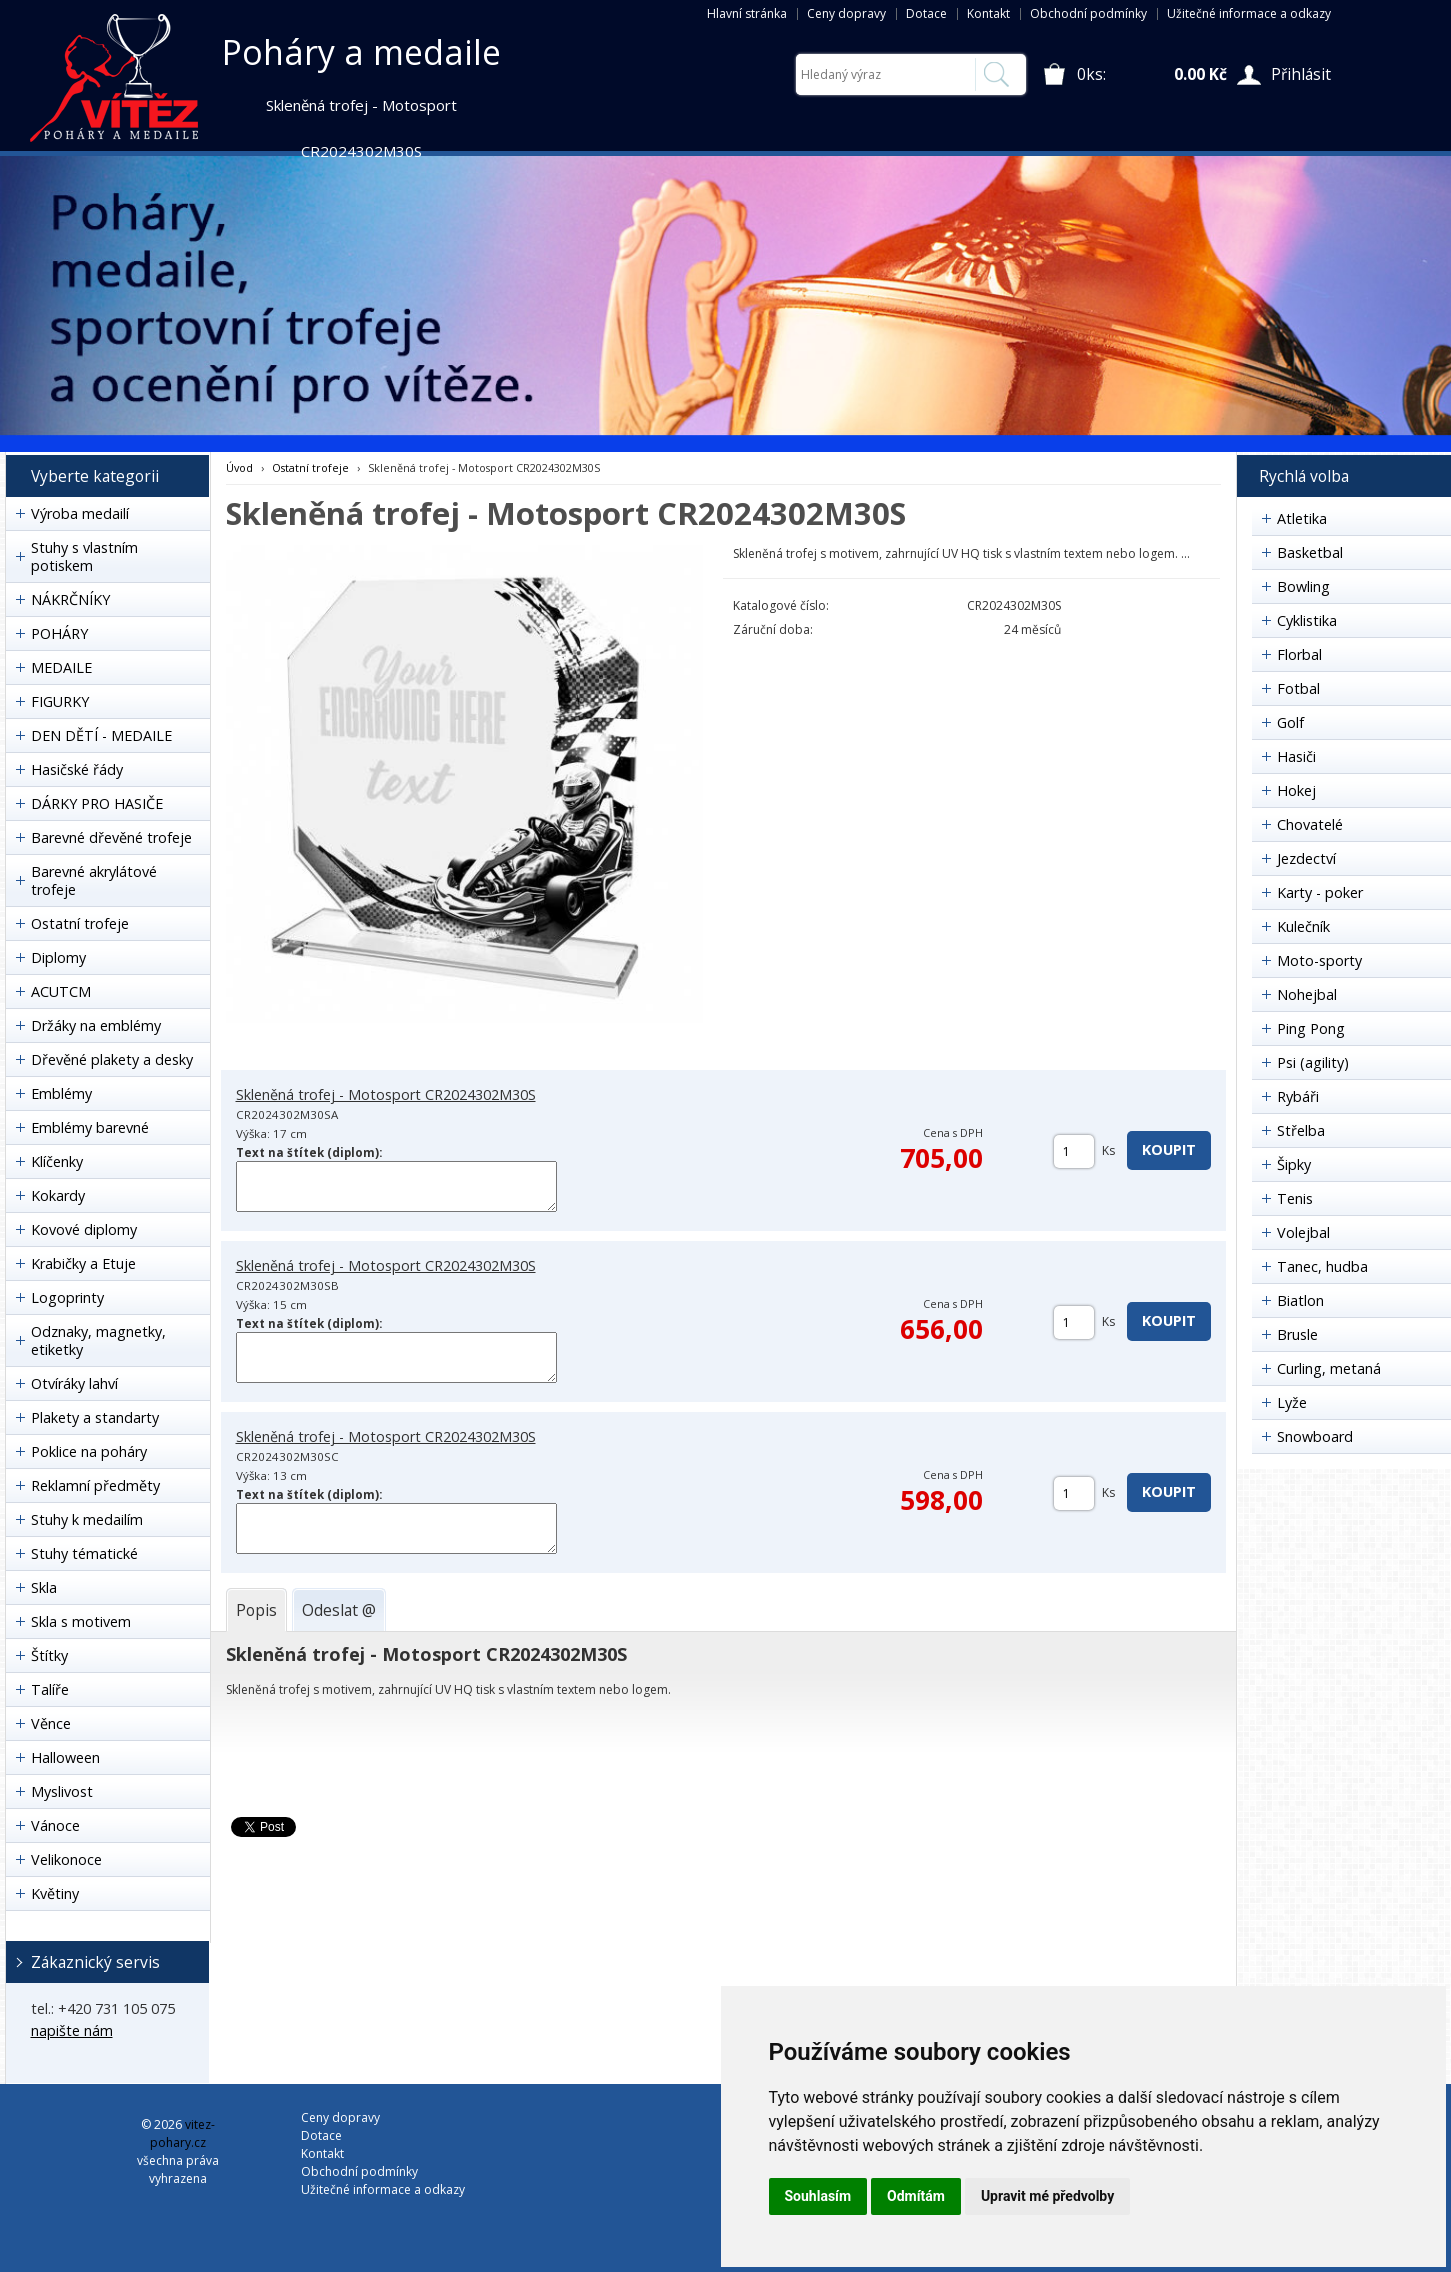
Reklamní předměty (95, 1485)
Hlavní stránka (747, 13)
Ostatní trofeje (80, 923)
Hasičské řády (77, 769)
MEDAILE (61, 667)
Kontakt (988, 13)
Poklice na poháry (89, 1451)
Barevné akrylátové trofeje (94, 880)
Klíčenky (57, 1161)
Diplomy (58, 957)
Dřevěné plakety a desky (112, 1059)
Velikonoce (66, 1859)
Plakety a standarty (95, 1417)
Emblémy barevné (90, 1127)
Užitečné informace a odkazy (1249, 13)
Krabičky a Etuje (83, 1263)
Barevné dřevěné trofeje (111, 837)
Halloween (65, 1757)
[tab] (256, 1610)
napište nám (72, 2030)
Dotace (926, 13)
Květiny (55, 1893)
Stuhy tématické (84, 1553)
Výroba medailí (80, 513)
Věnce (51, 1723)
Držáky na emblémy (96, 1025)
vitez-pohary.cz (182, 2133)
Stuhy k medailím (87, 1519)
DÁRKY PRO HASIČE (97, 803)
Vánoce (55, 1825)
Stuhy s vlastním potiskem (84, 556)
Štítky (49, 1655)
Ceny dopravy (846, 13)
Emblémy (61, 1093)
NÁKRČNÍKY (70, 599)
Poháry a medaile (361, 52)
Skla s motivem (81, 1621)
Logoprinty (67, 1297)
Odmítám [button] (916, 2196)
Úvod (239, 467)
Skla (44, 1587)
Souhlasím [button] (818, 2196)
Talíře (50, 1689)
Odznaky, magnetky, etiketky (98, 1340)
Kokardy (58, 1195)
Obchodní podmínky (1088, 13)
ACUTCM (61, 991)
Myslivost (62, 1791)
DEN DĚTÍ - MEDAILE (101, 735)
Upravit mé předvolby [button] (1047, 2196)
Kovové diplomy (84, 1229)
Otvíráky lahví (74, 1383)
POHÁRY (59, 633)
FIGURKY (60, 701)
